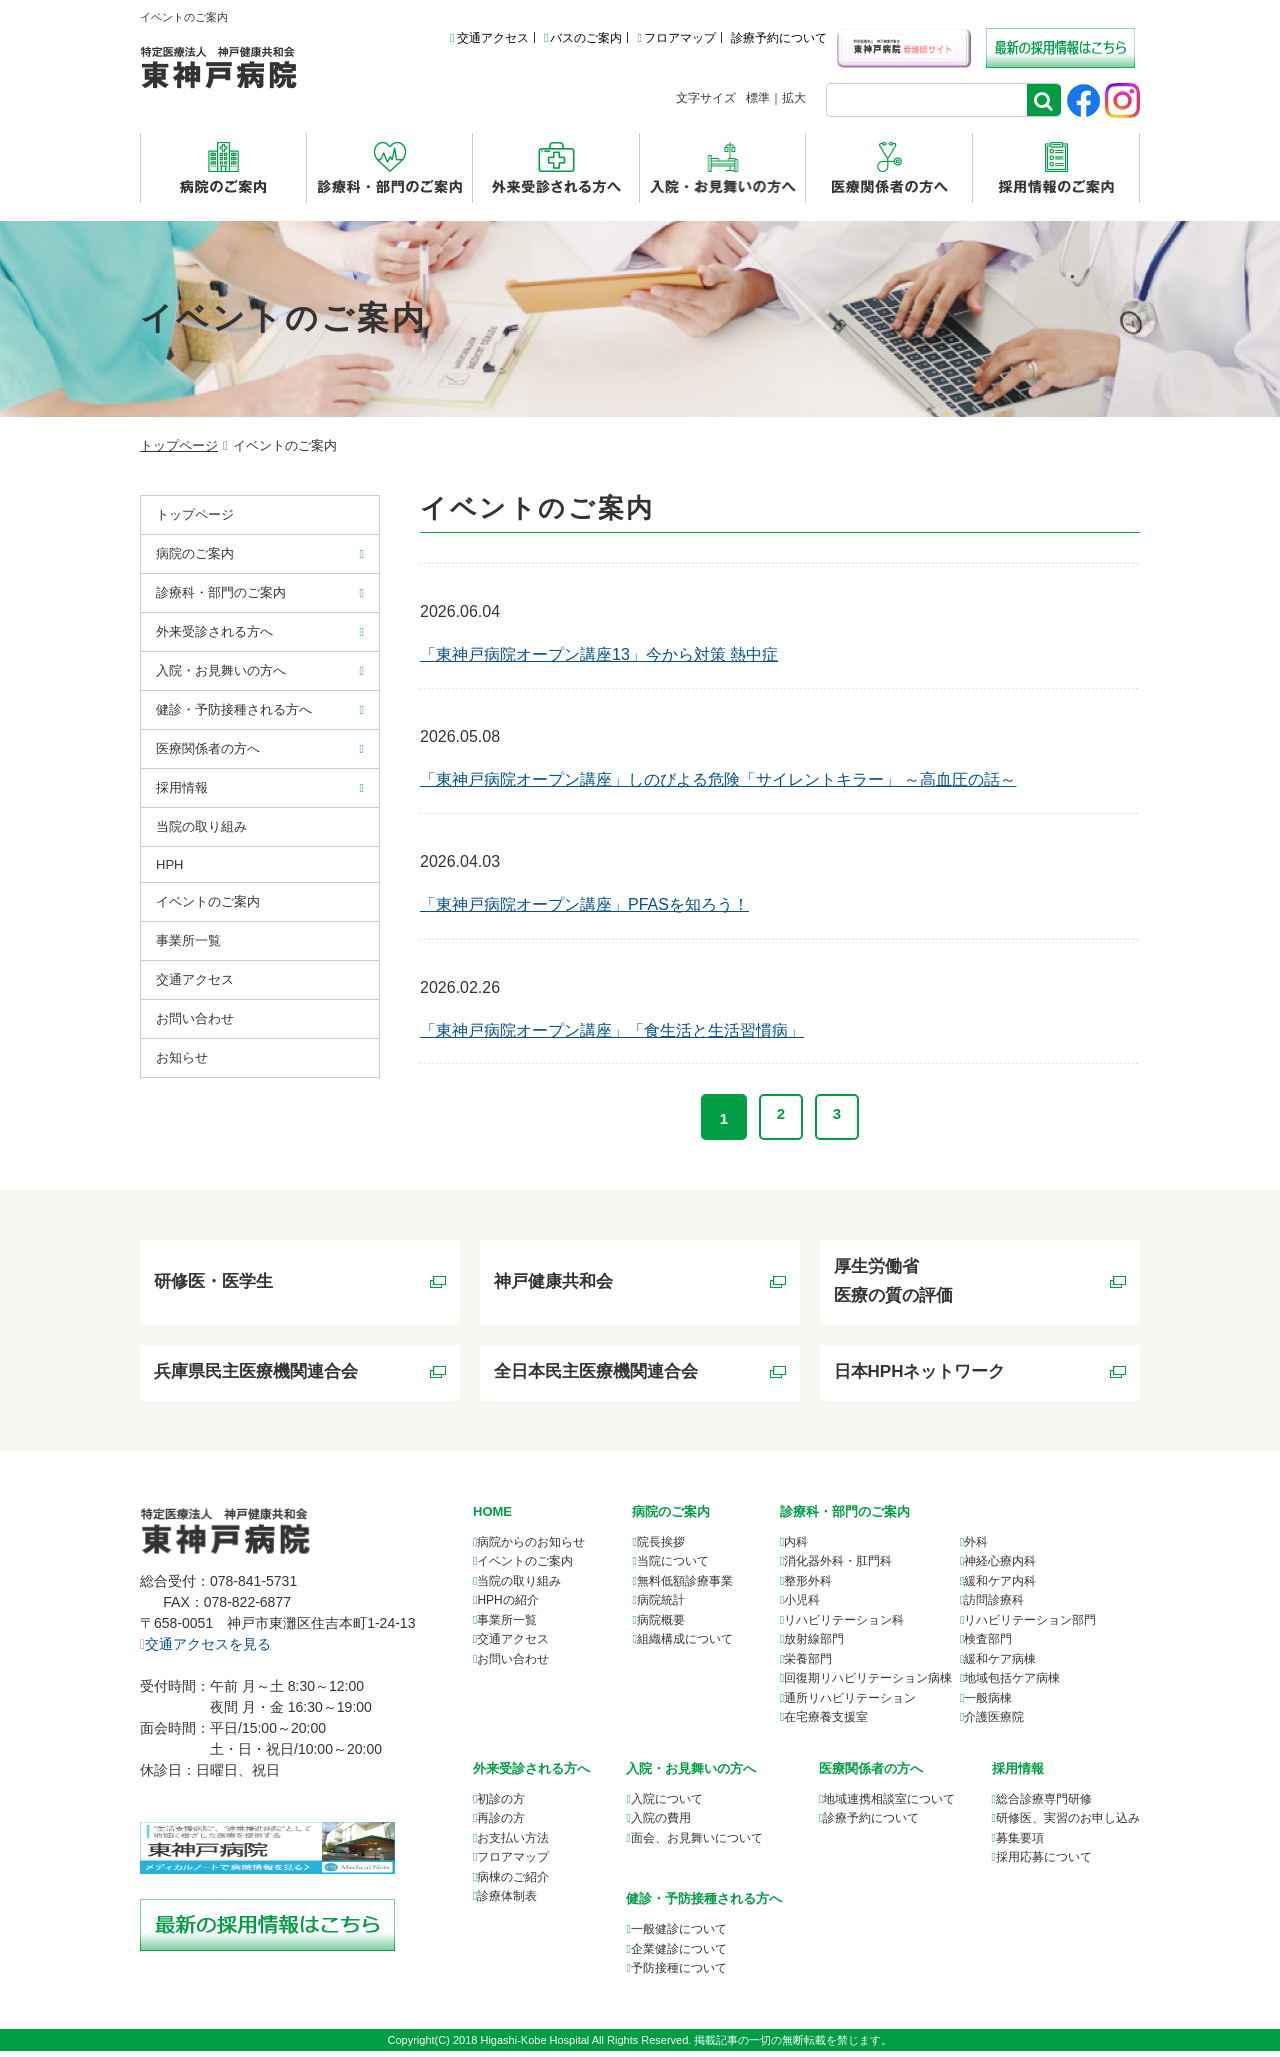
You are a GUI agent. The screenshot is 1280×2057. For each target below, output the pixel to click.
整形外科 (808, 1587)
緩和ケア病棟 (1000, 1665)
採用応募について (1044, 1863)
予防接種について (679, 1974)
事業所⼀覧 (188, 940)
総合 (1044, 1805)
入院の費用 (661, 1824)
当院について (673, 1567)
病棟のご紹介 (513, 1883)
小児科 (802, 1606)
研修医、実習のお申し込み (1068, 1824)
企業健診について (679, 1955)
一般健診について (679, 1935)
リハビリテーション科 (844, 1626)
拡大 (794, 98)
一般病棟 (988, 1704)
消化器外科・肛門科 (838, 1567)
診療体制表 (507, 1902)
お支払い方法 (513, 1844)
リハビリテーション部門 (1030, 1626)
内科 (796, 1548)
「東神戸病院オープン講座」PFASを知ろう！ (584, 904)
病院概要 (661, 1626)
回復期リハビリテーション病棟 (868, 1684)
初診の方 (501, 1805)
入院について (667, 1805)
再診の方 (501, 1824)
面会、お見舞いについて (697, 1844)
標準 (758, 98)
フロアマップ (676, 38)
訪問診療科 (994, 1606)
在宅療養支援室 (826, 1723)
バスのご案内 (583, 38)
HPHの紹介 (507, 1606)
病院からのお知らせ (531, 1548)
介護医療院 (994, 1723)
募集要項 (1020, 1844)
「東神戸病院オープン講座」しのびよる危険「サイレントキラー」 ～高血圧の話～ (718, 779)
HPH (169, 864)
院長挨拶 (661, 1548)
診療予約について (779, 38)
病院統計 (661, 1606)
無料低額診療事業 (685, 1587)
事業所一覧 (507, 1626)
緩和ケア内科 (1000, 1587)
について (889, 1805)
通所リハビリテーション (850, 1704)
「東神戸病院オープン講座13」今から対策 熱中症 (599, 654)
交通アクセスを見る (205, 1649)
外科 (976, 1548)
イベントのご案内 (208, 901)
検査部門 (988, 1645)
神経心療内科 (1000, 1567)
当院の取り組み (201, 826)
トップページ (179, 445)
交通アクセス (489, 38)
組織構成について (685, 1645)
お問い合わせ (195, 1018)
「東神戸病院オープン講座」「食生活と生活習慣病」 (612, 1030)
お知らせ (182, 1057)
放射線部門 (814, 1645)
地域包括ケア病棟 (1012, 1684)
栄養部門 (808, 1665)
